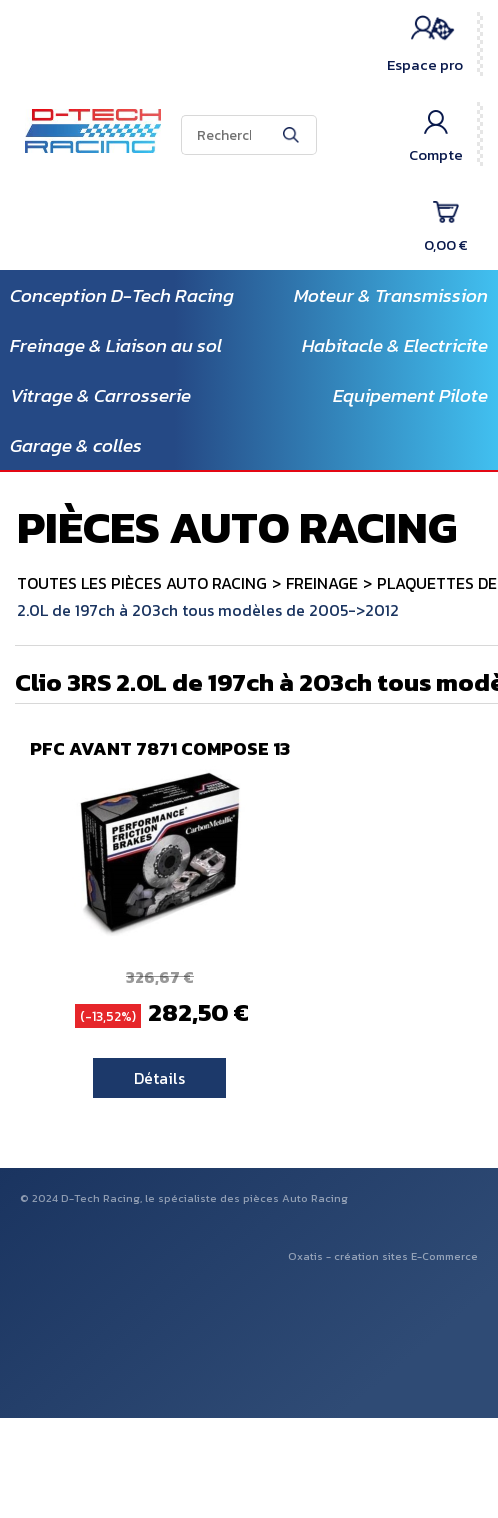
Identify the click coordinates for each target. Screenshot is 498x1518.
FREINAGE (322, 583)
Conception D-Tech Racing (122, 295)
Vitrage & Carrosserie (100, 395)
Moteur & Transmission (391, 295)
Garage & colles (76, 445)
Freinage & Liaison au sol (116, 345)
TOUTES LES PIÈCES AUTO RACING (142, 583)
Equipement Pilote (410, 395)
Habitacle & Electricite (395, 345)
